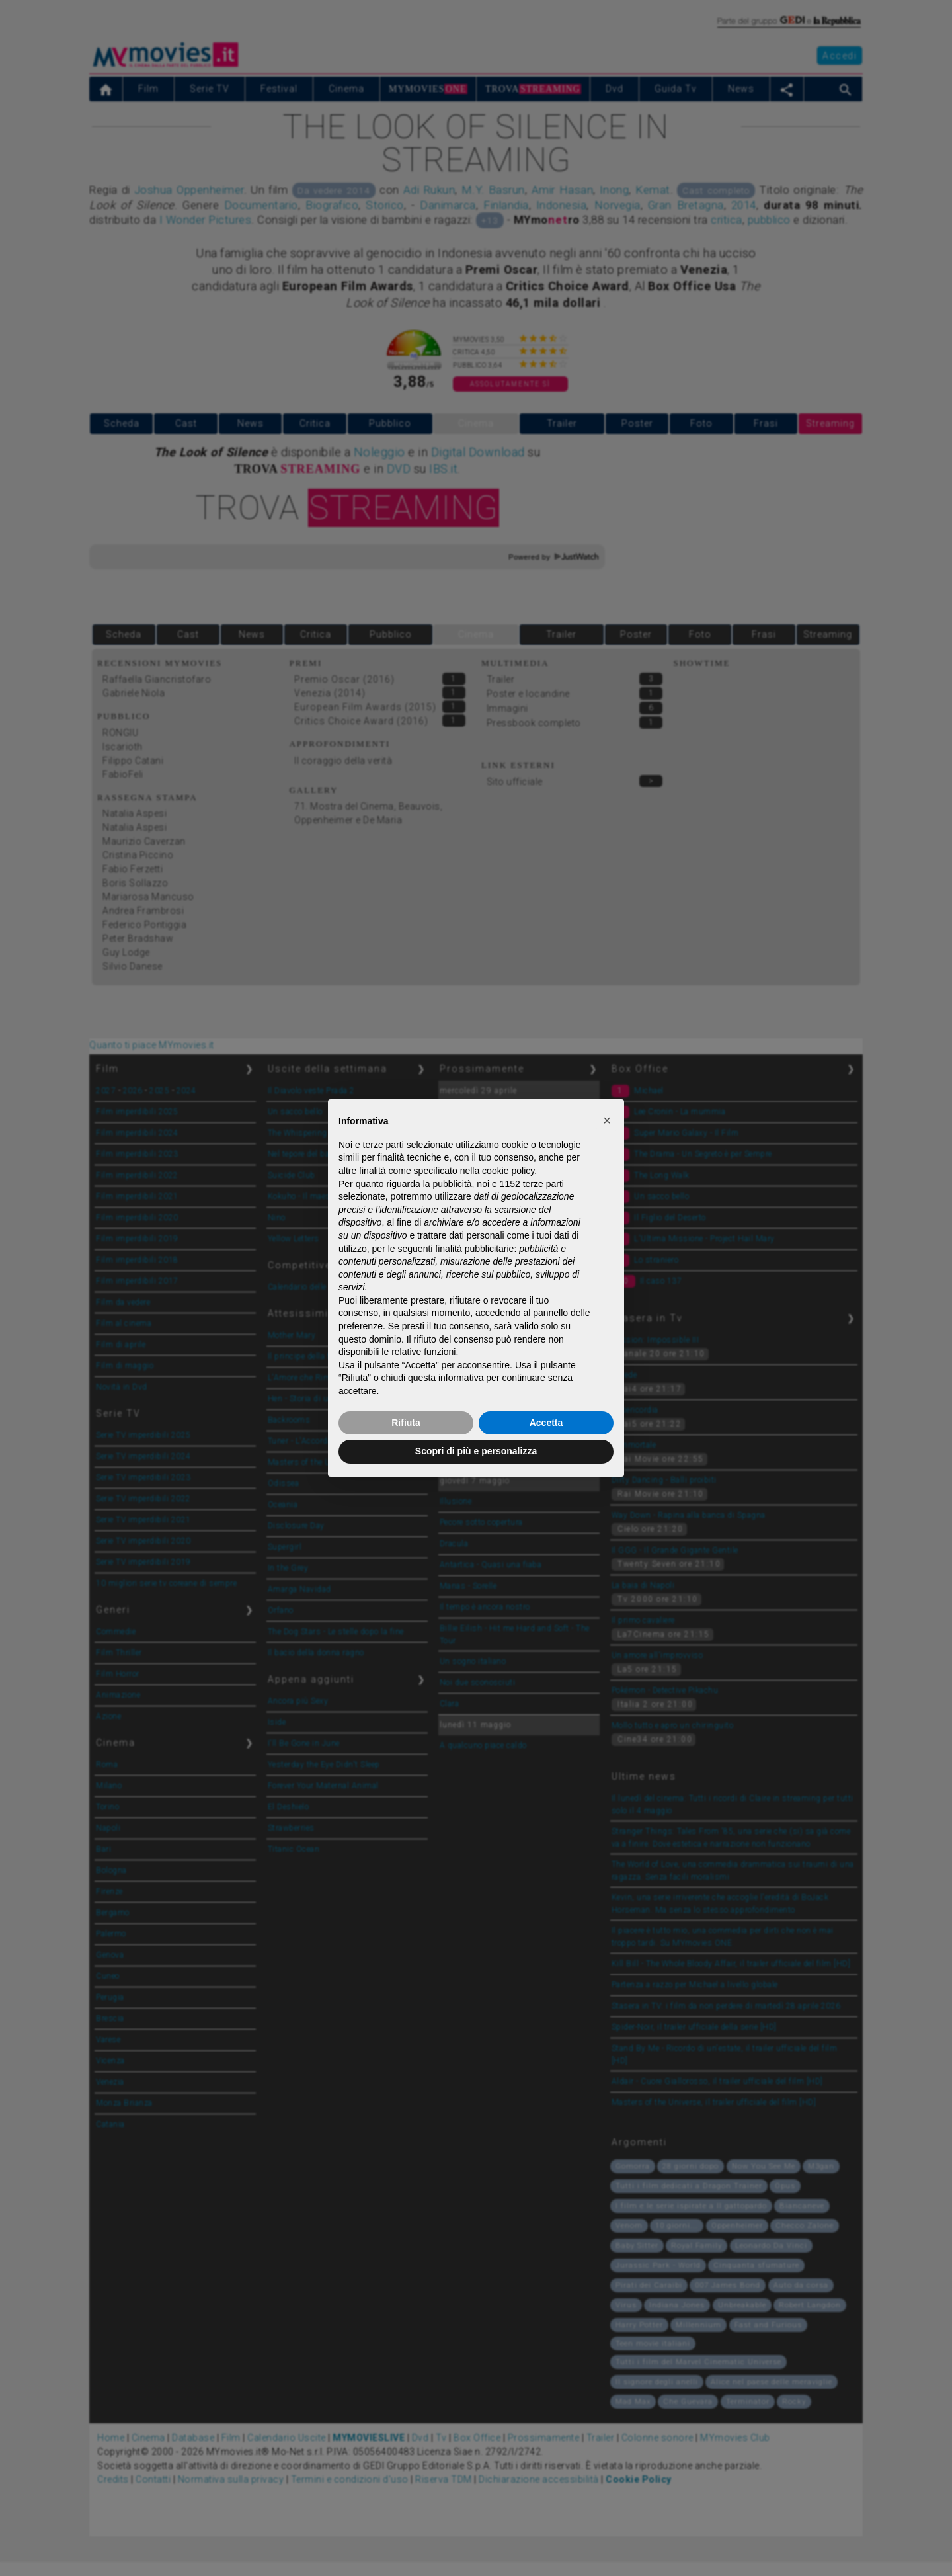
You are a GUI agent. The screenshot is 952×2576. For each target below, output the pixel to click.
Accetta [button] (546, 1422)
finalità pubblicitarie (474, 1248)
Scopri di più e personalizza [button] (476, 1451)
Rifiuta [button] (405, 1422)
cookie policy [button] (508, 1170)
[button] (606, 1120)
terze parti (543, 1184)
